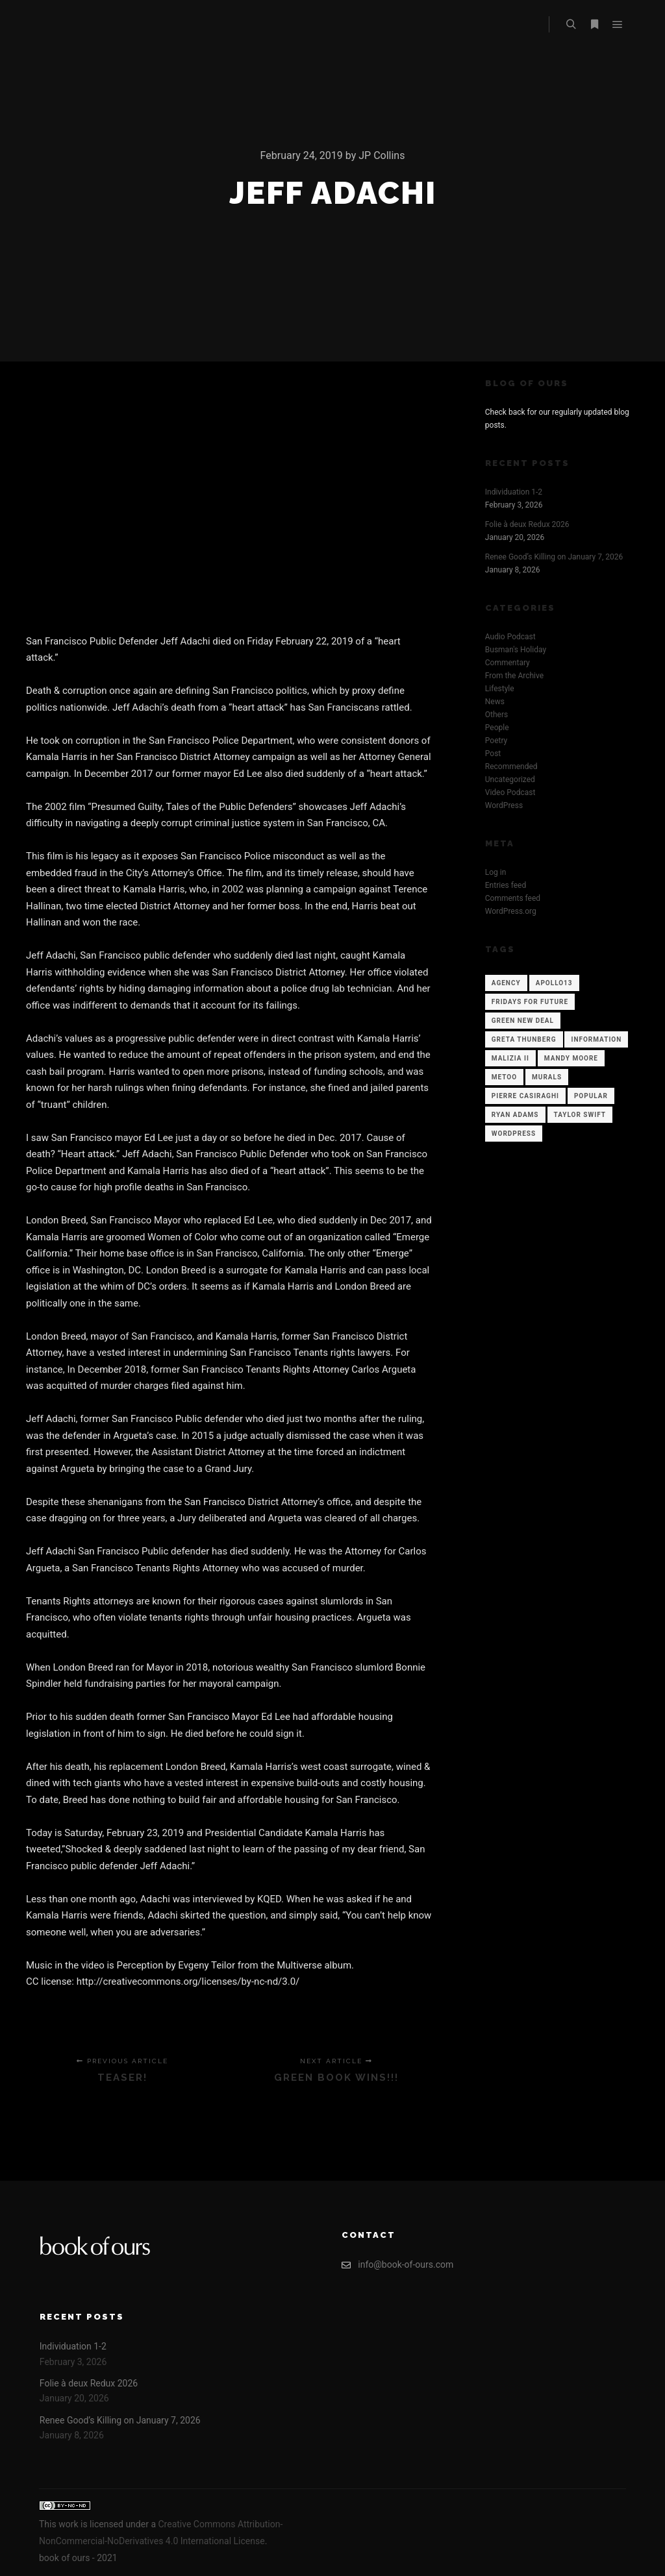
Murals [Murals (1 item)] (547, 1077)
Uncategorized (510, 779)
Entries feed (505, 885)
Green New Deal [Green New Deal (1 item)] (523, 1020)
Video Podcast (510, 792)
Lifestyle (499, 688)
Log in (496, 872)
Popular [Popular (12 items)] (591, 1095)
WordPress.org (510, 911)
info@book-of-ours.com (397, 2264)
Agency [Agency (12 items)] (506, 983)
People (497, 727)
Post (493, 753)
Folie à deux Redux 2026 (527, 524)
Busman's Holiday (515, 649)
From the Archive (514, 675)
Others (496, 714)
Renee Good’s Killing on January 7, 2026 (554, 556)
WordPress (504, 805)
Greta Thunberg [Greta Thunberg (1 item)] (524, 1039)
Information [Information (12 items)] (596, 1039)
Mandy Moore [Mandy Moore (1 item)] (571, 1058)
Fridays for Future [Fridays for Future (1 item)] (530, 1001)
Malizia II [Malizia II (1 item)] (510, 1058)
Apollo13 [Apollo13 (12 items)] (554, 983)
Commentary (507, 662)
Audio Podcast (510, 636)
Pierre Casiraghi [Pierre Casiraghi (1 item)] (525, 1095)
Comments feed (512, 898)
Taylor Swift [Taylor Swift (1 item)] (580, 1114)
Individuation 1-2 (513, 492)
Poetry (496, 740)
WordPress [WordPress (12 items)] (514, 1133)
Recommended (511, 766)
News (495, 701)
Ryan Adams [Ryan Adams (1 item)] (515, 1114)
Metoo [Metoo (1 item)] (504, 1077)
